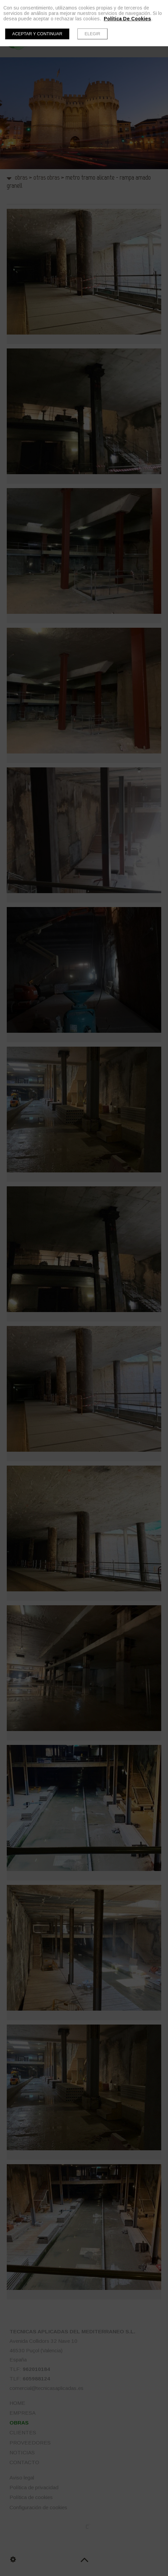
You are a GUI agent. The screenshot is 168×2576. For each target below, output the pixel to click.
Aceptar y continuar (37, 34)
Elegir (92, 34)
